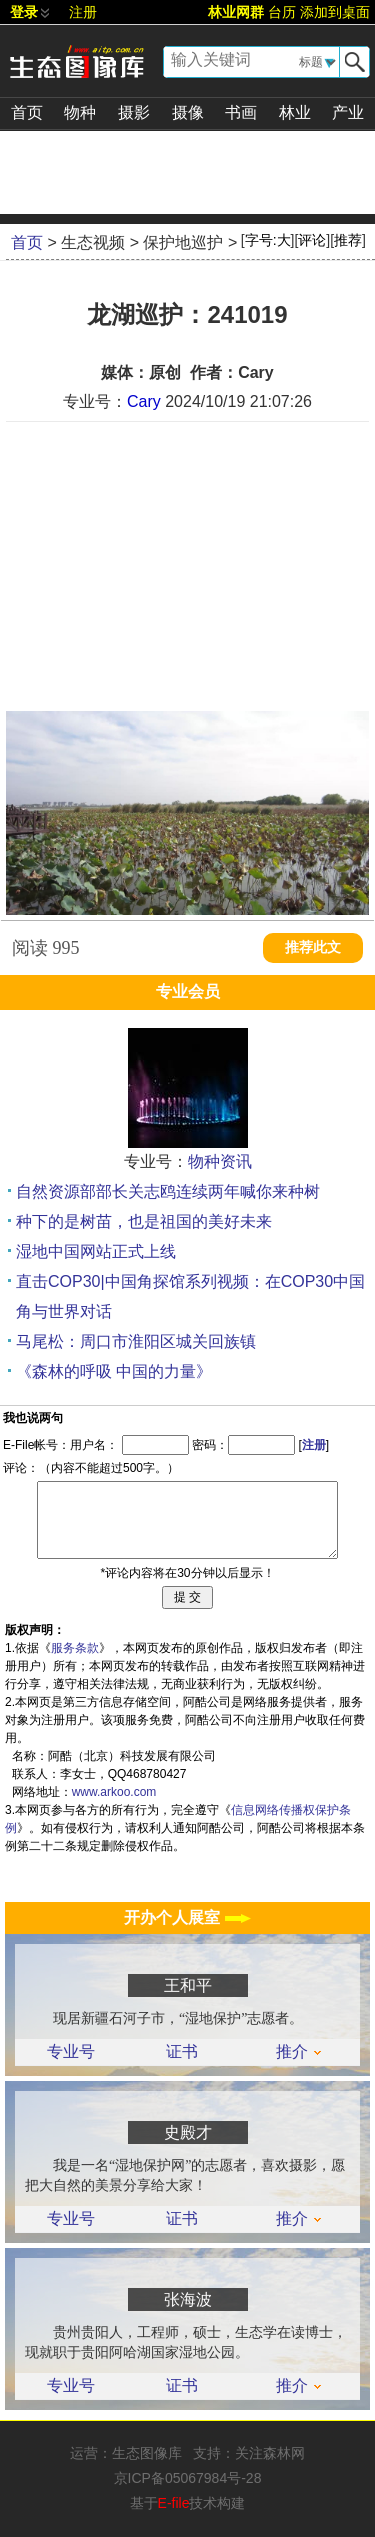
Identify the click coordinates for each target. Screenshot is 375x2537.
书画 (241, 112)
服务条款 (75, 1648)
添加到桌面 (335, 12)
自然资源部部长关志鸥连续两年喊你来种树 (168, 1191)
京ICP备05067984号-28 (188, 2478)
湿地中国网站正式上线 (96, 1251)
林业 (295, 112)
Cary (144, 401)
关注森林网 (270, 2453)
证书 (182, 2052)
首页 (27, 112)
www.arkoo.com (114, 1792)
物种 (80, 112)
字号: (268, 240)
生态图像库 (147, 2453)
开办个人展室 (187, 1917)
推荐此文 (313, 947)
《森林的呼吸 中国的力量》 (114, 1371)
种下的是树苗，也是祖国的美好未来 (144, 1221)
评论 (312, 240)
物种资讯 (220, 1161)
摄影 (134, 112)
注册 (83, 12)
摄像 (188, 112)
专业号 (71, 2052)
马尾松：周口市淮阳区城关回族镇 (136, 1341)
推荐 (348, 240)
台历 (282, 12)
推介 (298, 2052)
